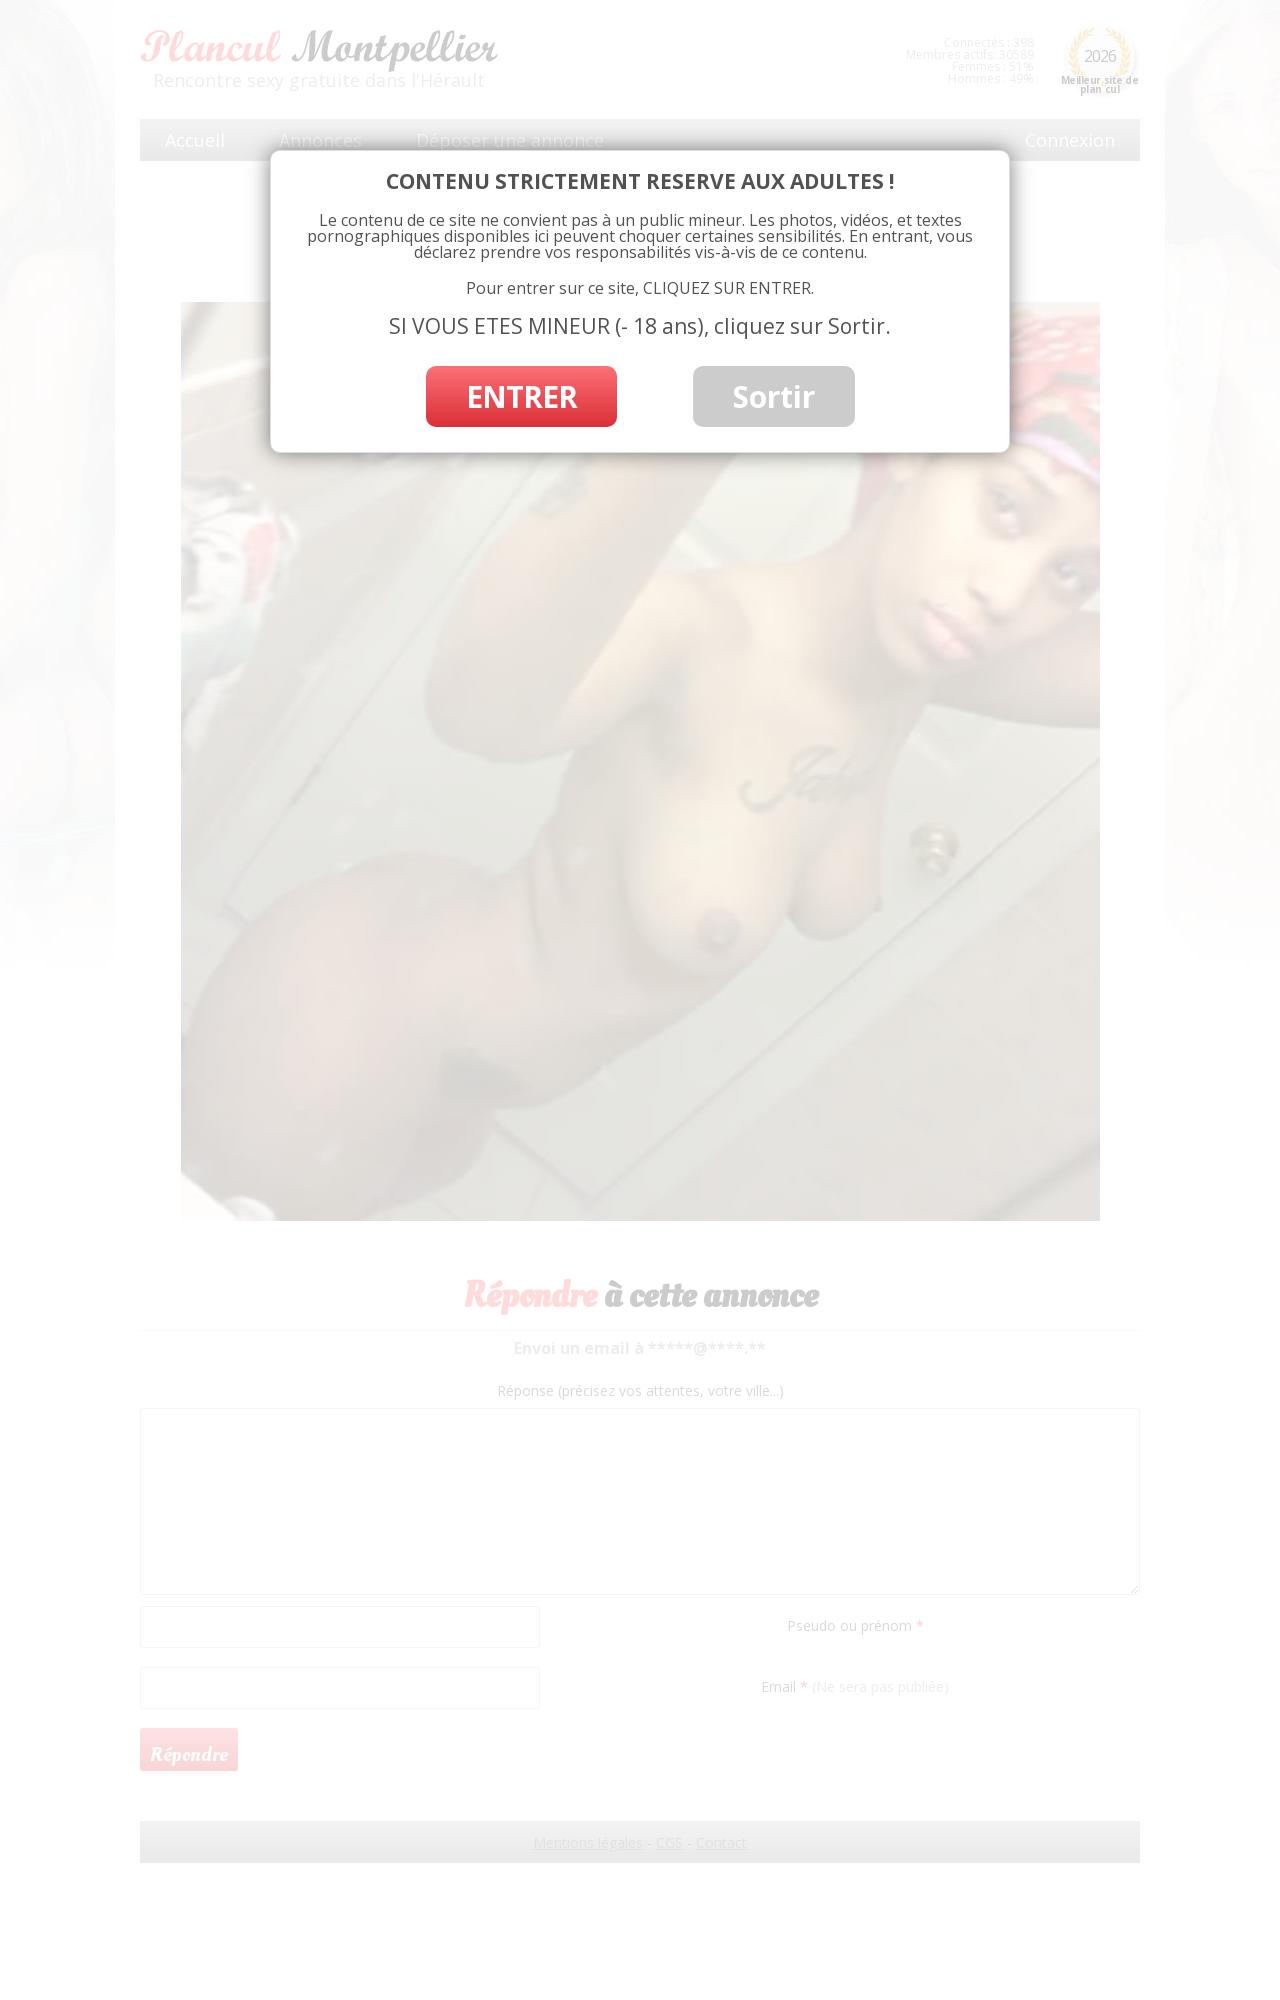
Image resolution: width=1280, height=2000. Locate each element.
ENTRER (521, 396)
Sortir (774, 396)
